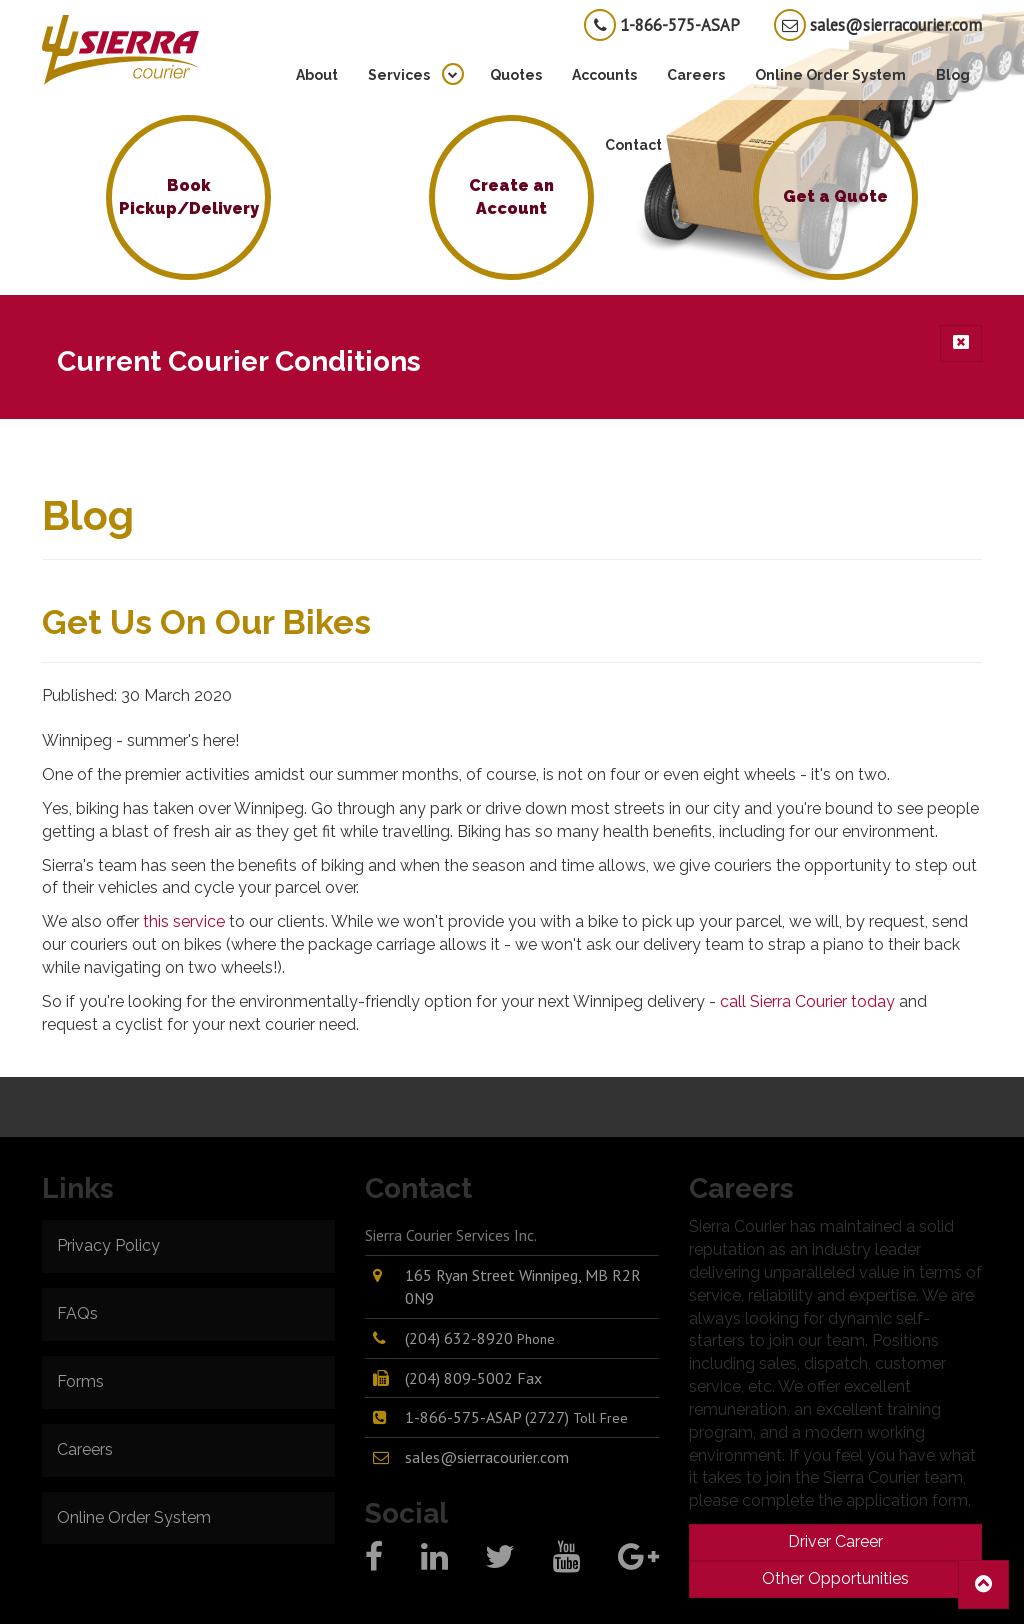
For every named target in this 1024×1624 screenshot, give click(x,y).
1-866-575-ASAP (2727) (516, 1417)
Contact (633, 145)
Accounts (604, 75)
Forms (80, 1381)
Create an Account (511, 197)
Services (399, 75)
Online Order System (830, 75)
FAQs (77, 1313)
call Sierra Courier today (807, 1001)
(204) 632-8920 (480, 1338)
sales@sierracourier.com (878, 25)
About (317, 75)
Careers (696, 75)
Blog (953, 75)
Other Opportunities (835, 1578)
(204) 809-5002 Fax (473, 1378)
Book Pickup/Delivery (189, 197)
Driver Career (835, 1541)
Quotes (516, 75)
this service (184, 921)
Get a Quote (835, 196)
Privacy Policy (108, 1245)
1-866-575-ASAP (662, 25)
